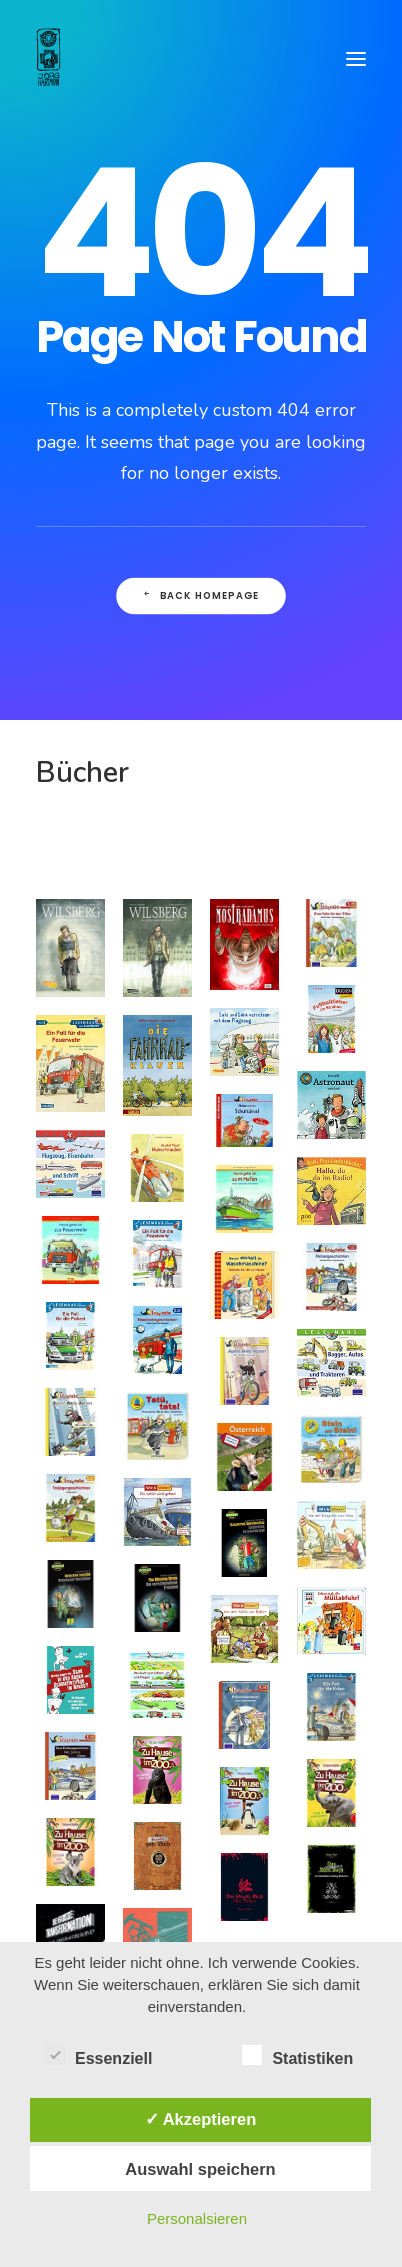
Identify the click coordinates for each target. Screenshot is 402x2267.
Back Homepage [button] (201, 596)
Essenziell (98, 2058)
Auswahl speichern (200, 2169)
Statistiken (297, 2058)
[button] (356, 58)
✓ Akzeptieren (201, 2119)
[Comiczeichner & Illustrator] (48, 58)
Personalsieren (197, 2218)
